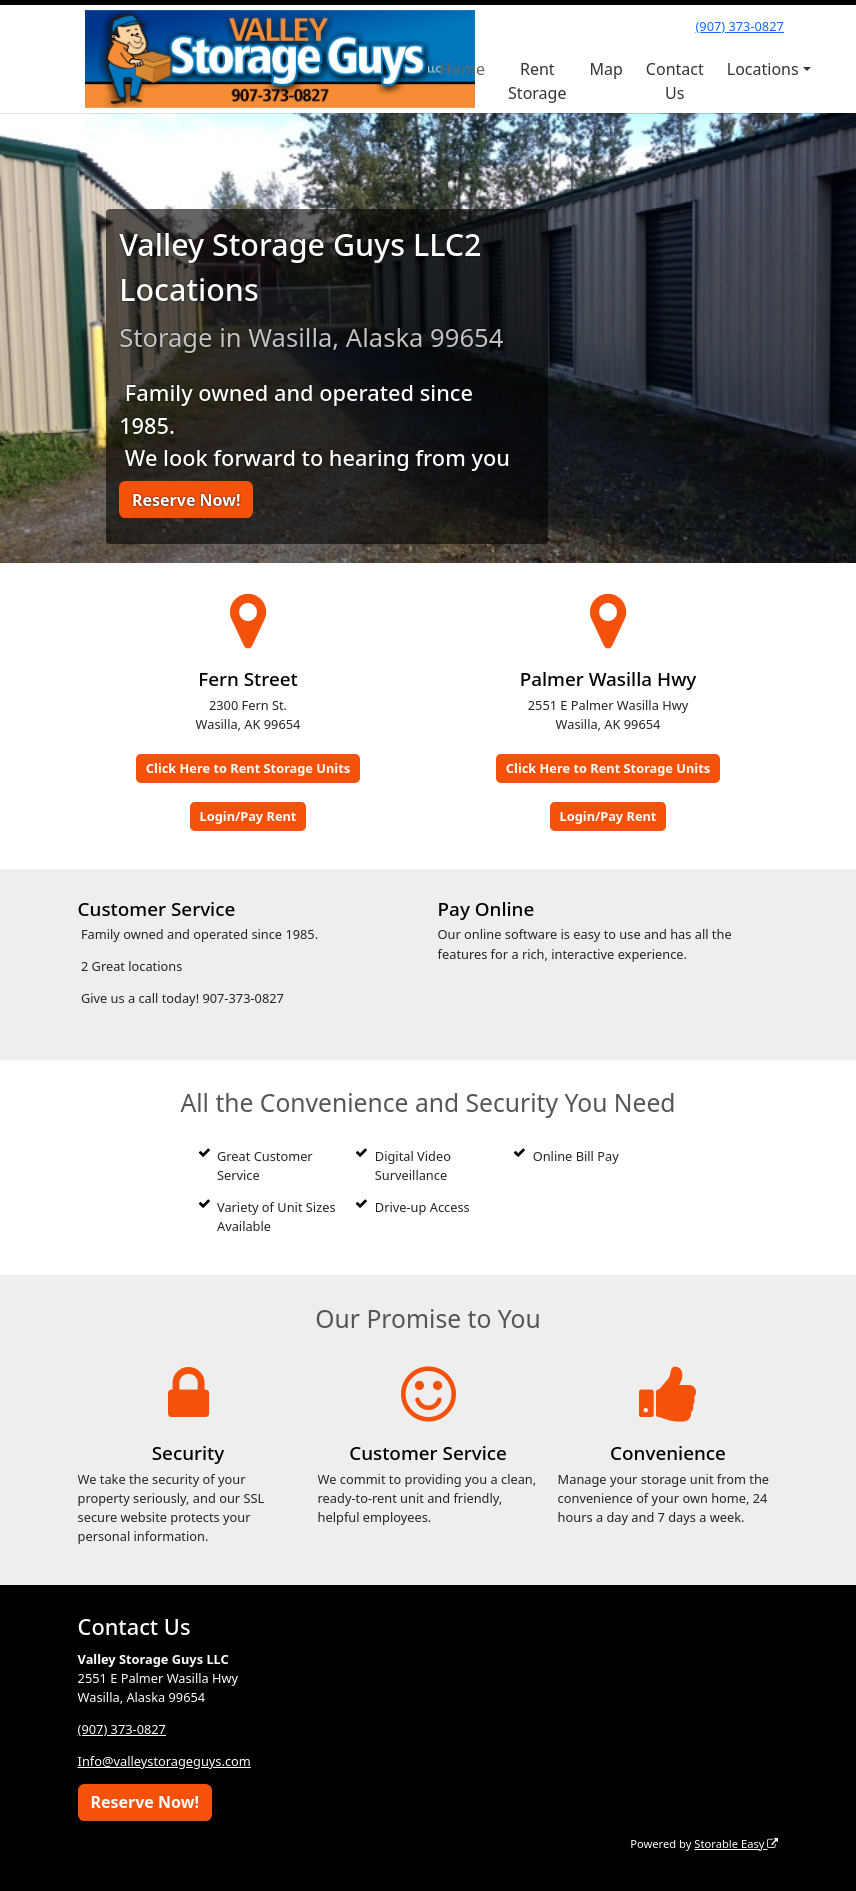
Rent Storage (537, 81)
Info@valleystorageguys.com (164, 1761)
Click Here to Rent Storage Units (248, 768)
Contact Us (675, 81)
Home (463, 69)
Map (605, 69)
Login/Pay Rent (248, 816)
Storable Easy (736, 1843)
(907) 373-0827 (739, 26)
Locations (763, 69)
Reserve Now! (186, 500)
